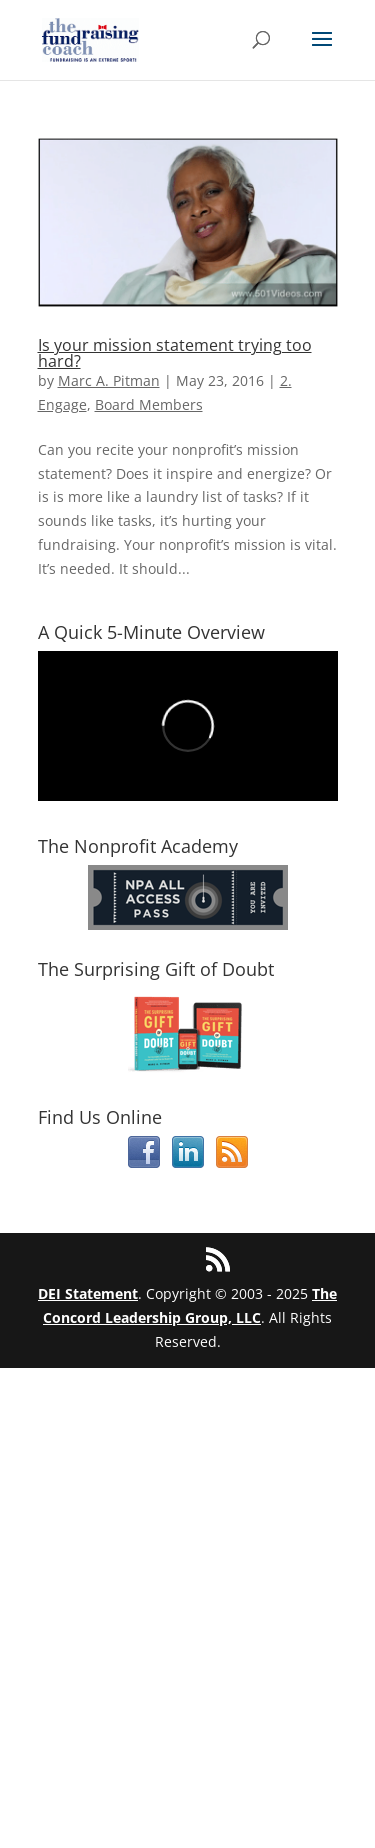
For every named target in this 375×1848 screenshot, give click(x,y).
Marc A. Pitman (109, 380)
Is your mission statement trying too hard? (175, 353)
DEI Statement (88, 1293)
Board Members (149, 404)
